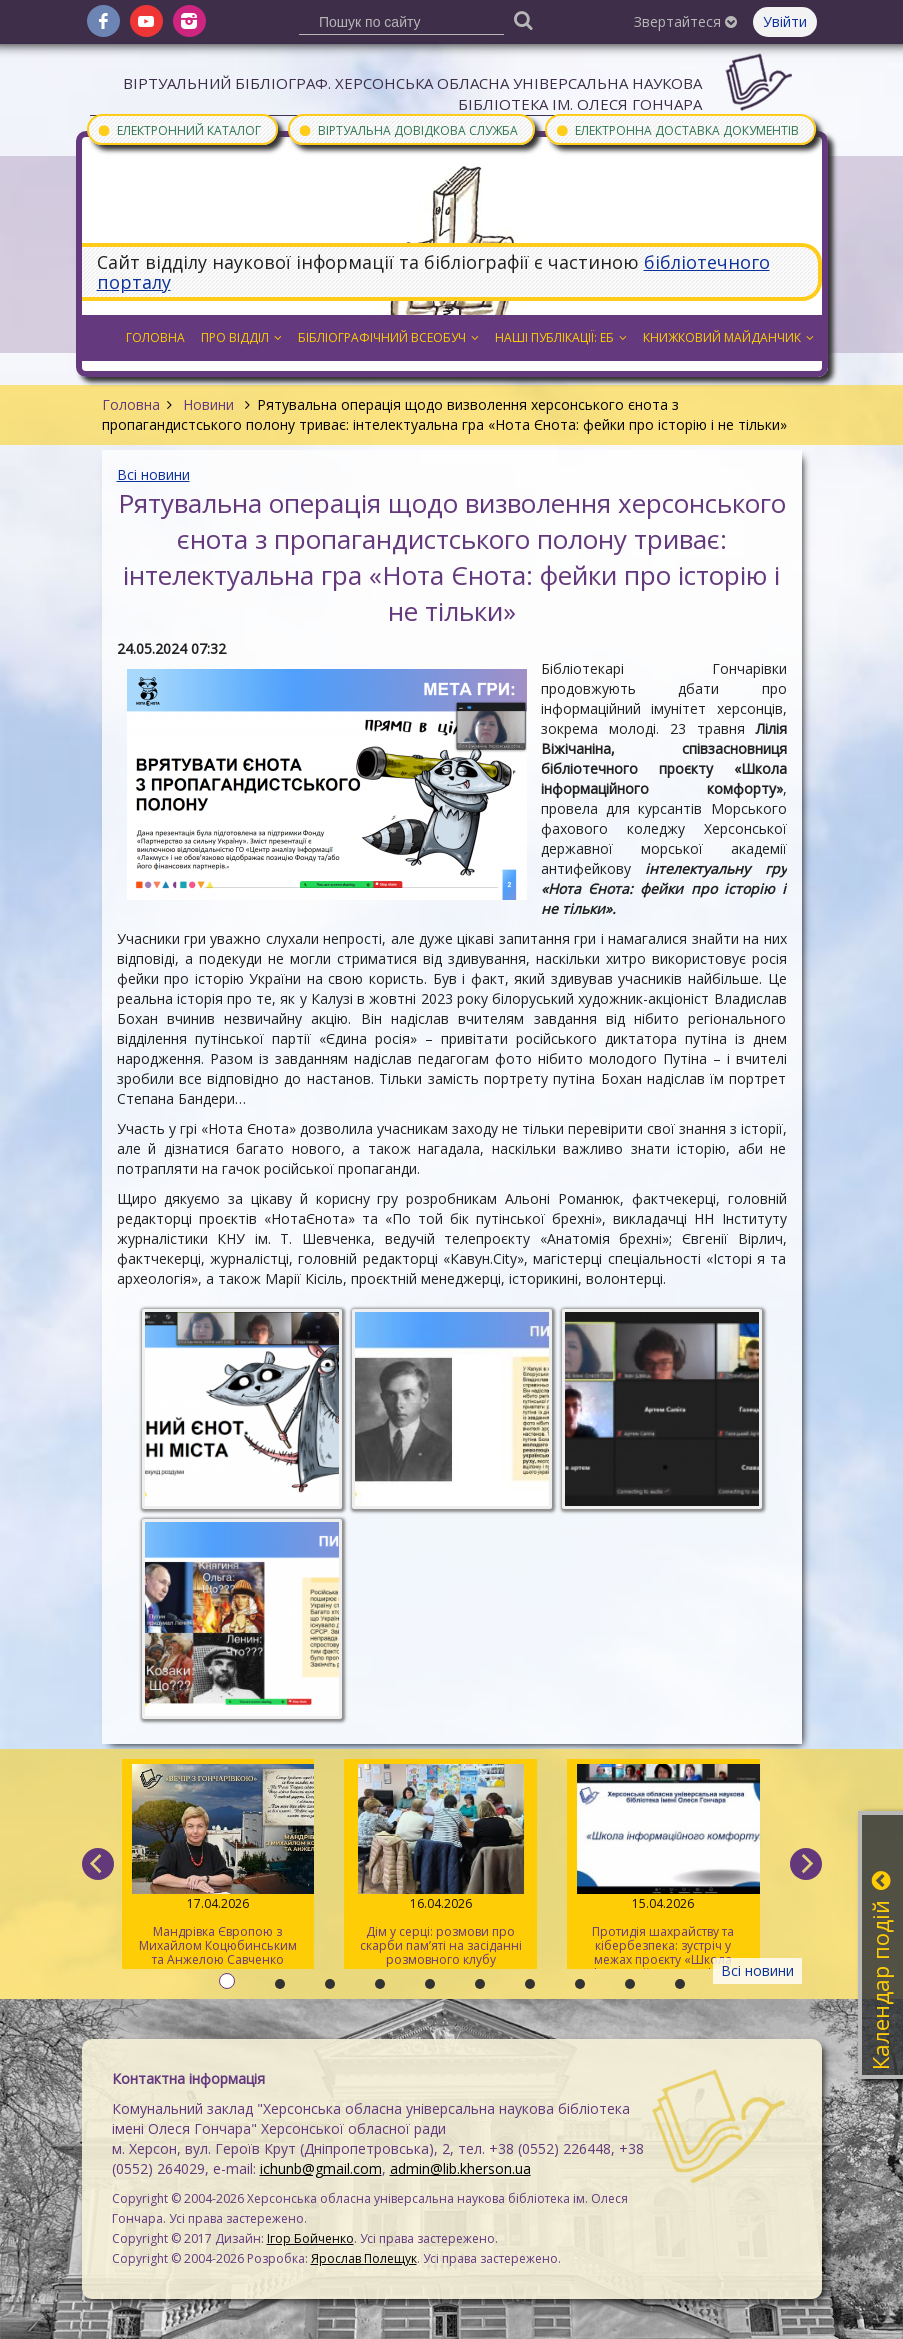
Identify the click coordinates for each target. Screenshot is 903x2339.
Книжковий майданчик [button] (728, 337)
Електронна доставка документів (677, 129)
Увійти (785, 21)
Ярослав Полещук (364, 2258)
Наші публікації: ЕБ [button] (561, 337)
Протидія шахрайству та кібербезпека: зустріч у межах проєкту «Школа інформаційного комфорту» (663, 1866)
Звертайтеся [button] (685, 21)
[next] (806, 1864)
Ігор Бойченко (310, 2238)
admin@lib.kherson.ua (460, 2168)
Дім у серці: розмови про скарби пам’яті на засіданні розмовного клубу (440, 1866)
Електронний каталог (179, 129)
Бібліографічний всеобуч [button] (388, 337)
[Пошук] (523, 19)
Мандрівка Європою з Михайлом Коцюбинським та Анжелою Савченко (218, 1866)
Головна (131, 404)
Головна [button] (155, 337)
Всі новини (153, 474)
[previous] (98, 1864)
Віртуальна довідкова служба (408, 129)
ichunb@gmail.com (321, 2168)
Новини (208, 404)
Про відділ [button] (241, 337)
